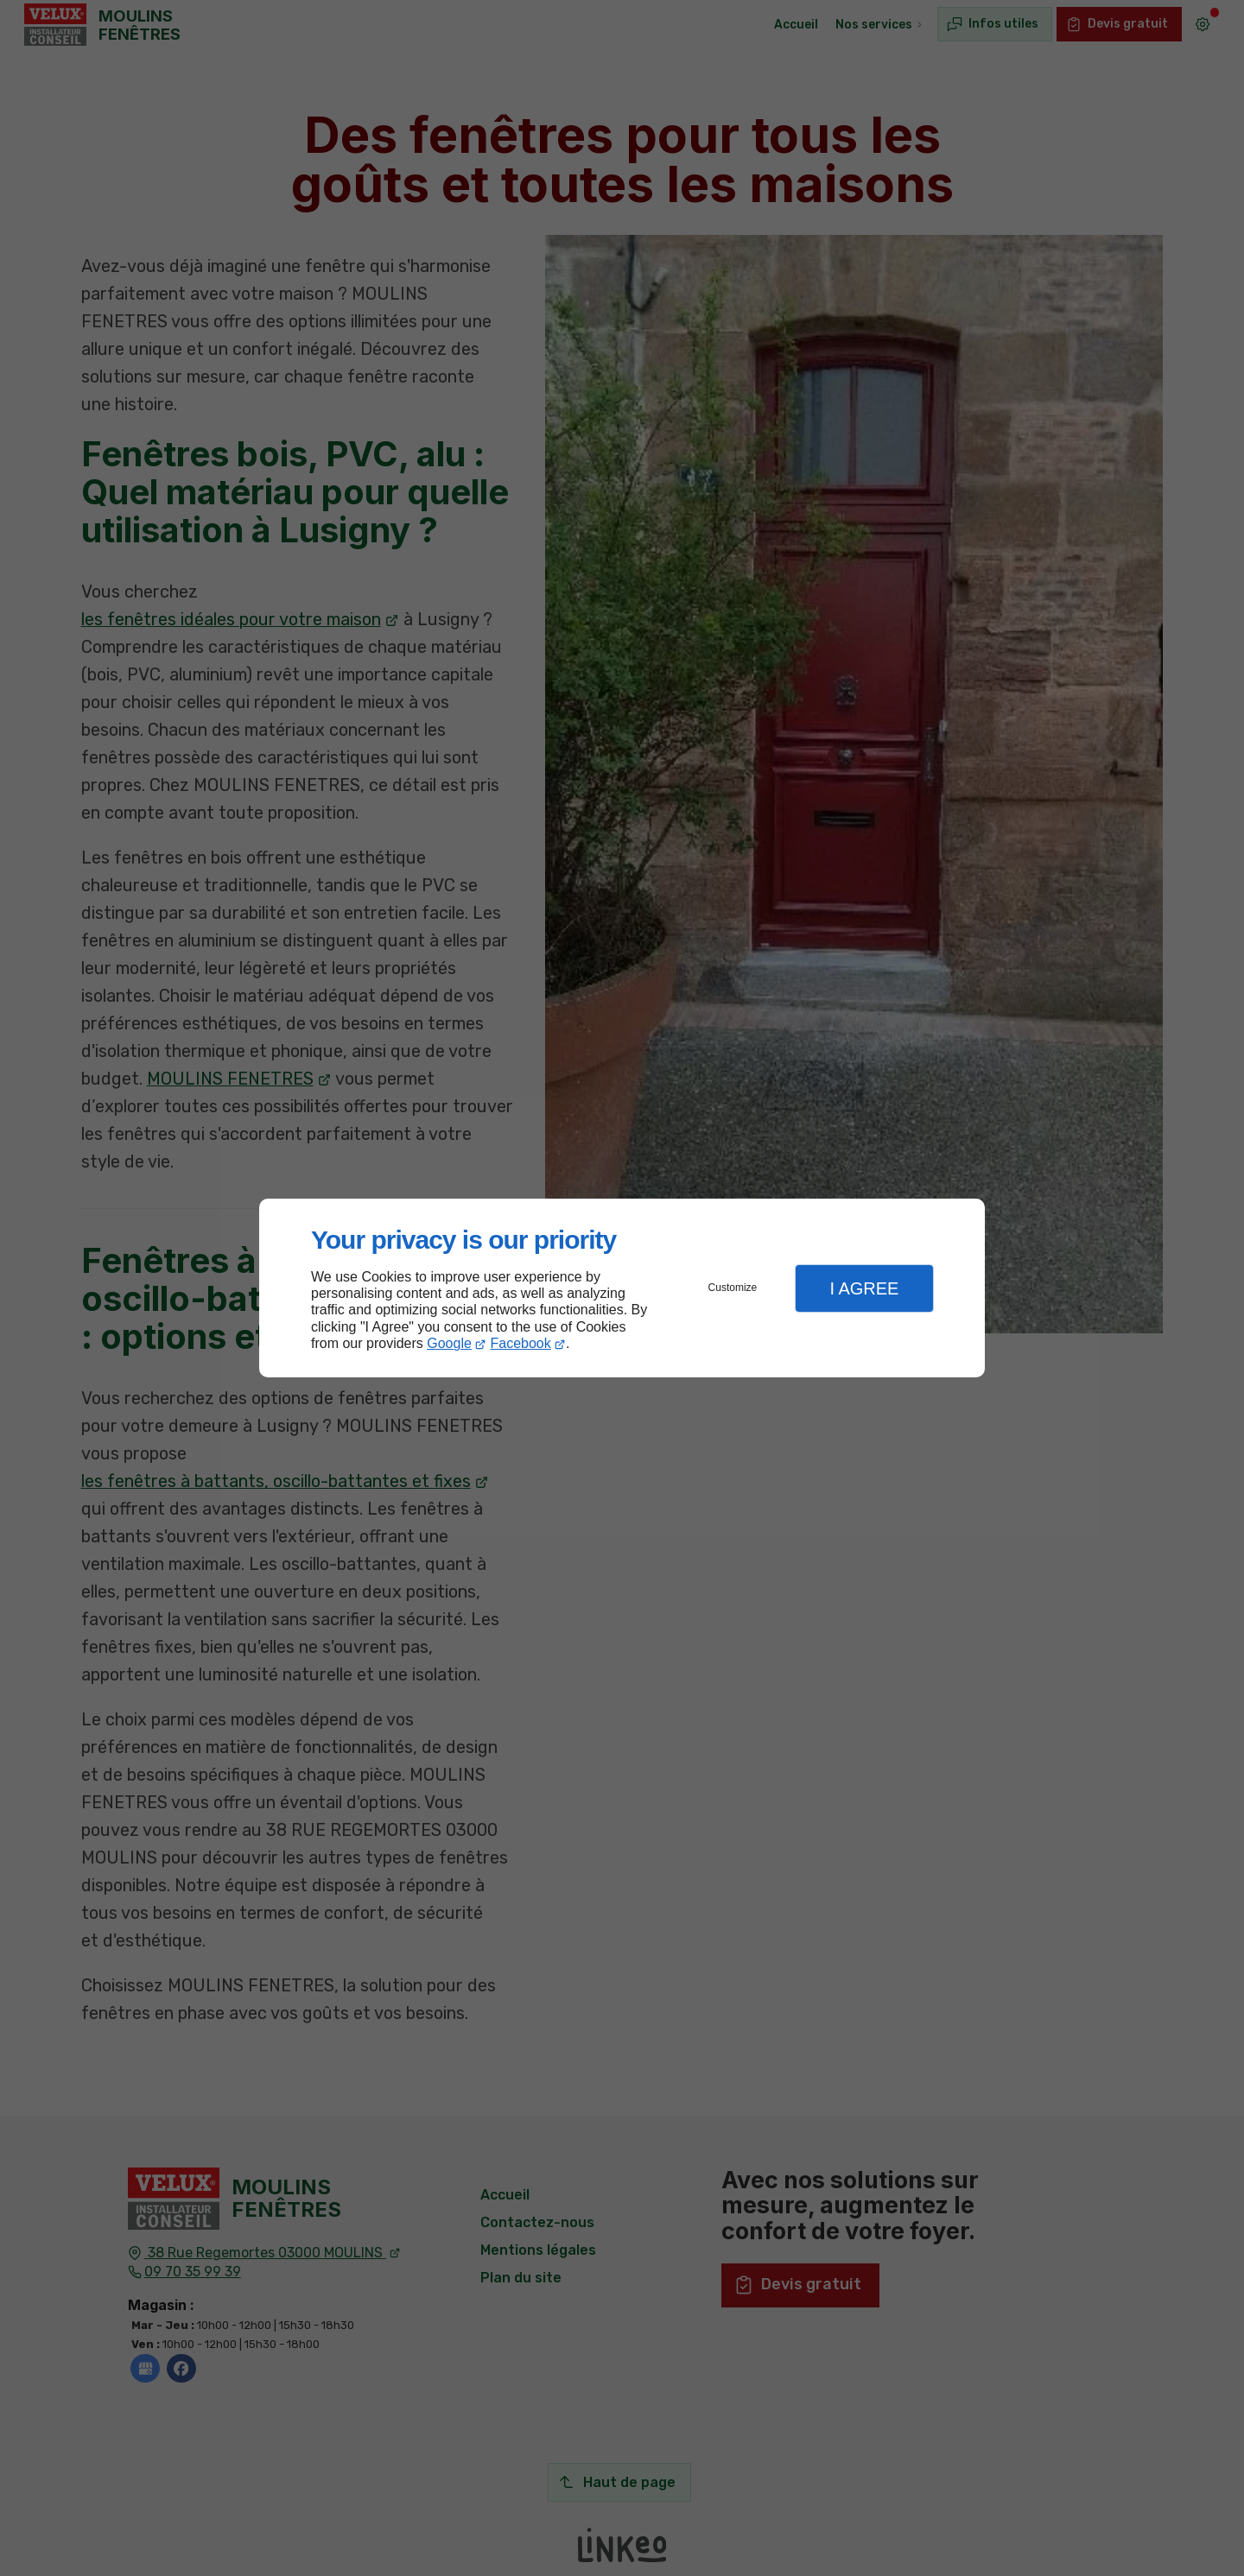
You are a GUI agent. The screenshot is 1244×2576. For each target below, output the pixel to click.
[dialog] (622, 1288)
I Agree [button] (863, 1288)
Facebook (521, 1343)
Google (449, 1343)
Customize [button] (733, 1288)
